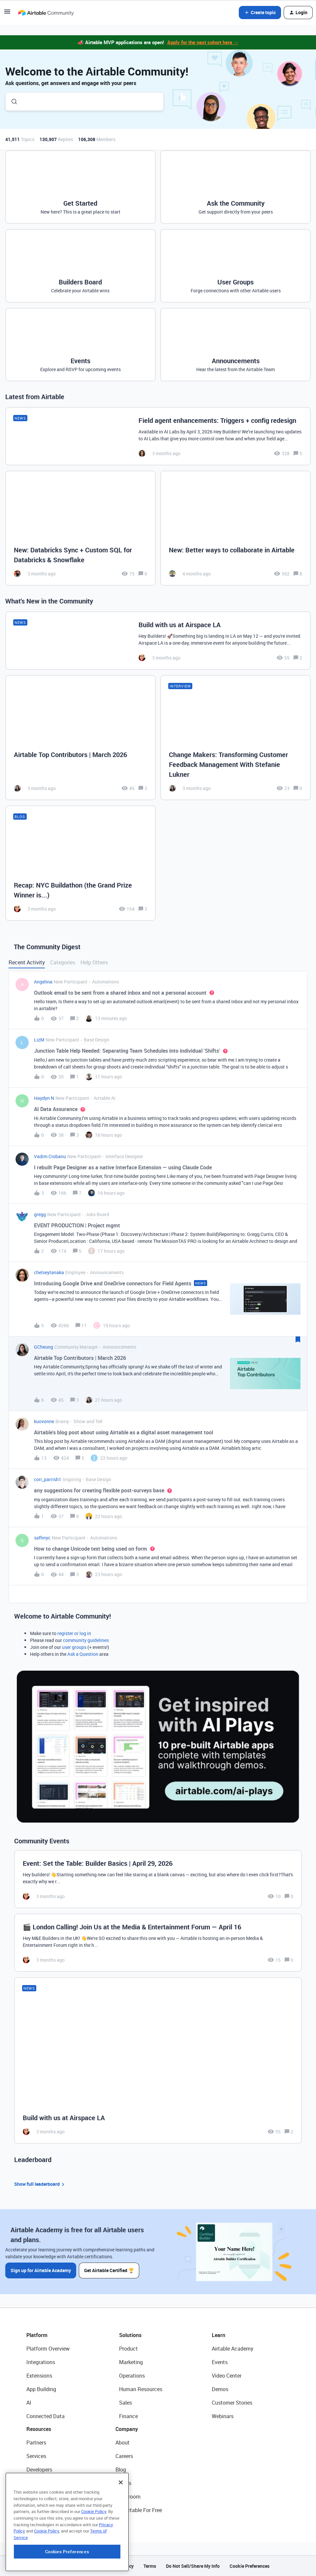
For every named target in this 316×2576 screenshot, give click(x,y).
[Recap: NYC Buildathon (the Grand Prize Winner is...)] (80, 863)
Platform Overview (48, 2348)
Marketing (131, 2362)
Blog (120, 2469)
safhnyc (42, 1538)
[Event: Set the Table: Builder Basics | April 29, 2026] (158, 1879)
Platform (36, 2335)
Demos (220, 2389)
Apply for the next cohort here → (202, 42)
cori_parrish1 (47, 1479)
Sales (125, 2402)
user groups (74, 1647)
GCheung (43, 1347)
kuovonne (44, 1421)
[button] (7, 14)
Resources (38, 2429)
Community (40, 2483)
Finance (128, 2416)
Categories (62, 962)
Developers (39, 2469)
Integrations (40, 2362)
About (122, 2442)
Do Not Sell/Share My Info (193, 2566)
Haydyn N (44, 1098)
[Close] (120, 2523)
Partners (36, 2442)
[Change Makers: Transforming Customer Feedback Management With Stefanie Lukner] (235, 737)
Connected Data (45, 2416)
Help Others (94, 962)
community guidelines (86, 1640)
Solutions (130, 2335)
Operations (132, 2375)
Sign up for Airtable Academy (41, 2270)
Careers (124, 2456)
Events (220, 2362)
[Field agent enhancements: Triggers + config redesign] (158, 436)
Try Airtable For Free (138, 2510)
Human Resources (140, 2389)
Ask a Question (82, 1654)
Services (36, 2456)
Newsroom (128, 2496)
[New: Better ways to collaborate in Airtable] (235, 528)
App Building (41, 2389)
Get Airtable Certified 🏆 (109, 2270)
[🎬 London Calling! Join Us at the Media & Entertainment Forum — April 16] (158, 1943)
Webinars (223, 2416)
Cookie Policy (93, 2552)
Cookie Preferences (249, 2566)
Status (123, 2483)
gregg (40, 1214)
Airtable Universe (46, 2510)
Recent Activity (27, 962)
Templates (38, 2496)
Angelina (43, 982)
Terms (149, 2566)
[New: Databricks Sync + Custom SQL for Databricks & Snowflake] (80, 528)
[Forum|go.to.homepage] (45, 12)
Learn (218, 2335)
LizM (39, 1040)
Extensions (39, 2375)
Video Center (226, 2375)
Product (128, 2348)
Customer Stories (232, 2402)
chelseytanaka (49, 1272)
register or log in (74, 1633)
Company (126, 2429)
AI (28, 2402)
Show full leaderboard (40, 2184)
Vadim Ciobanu (50, 1156)
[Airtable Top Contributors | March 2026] (80, 737)
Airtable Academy (232, 2348)
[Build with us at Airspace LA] (158, 640)
